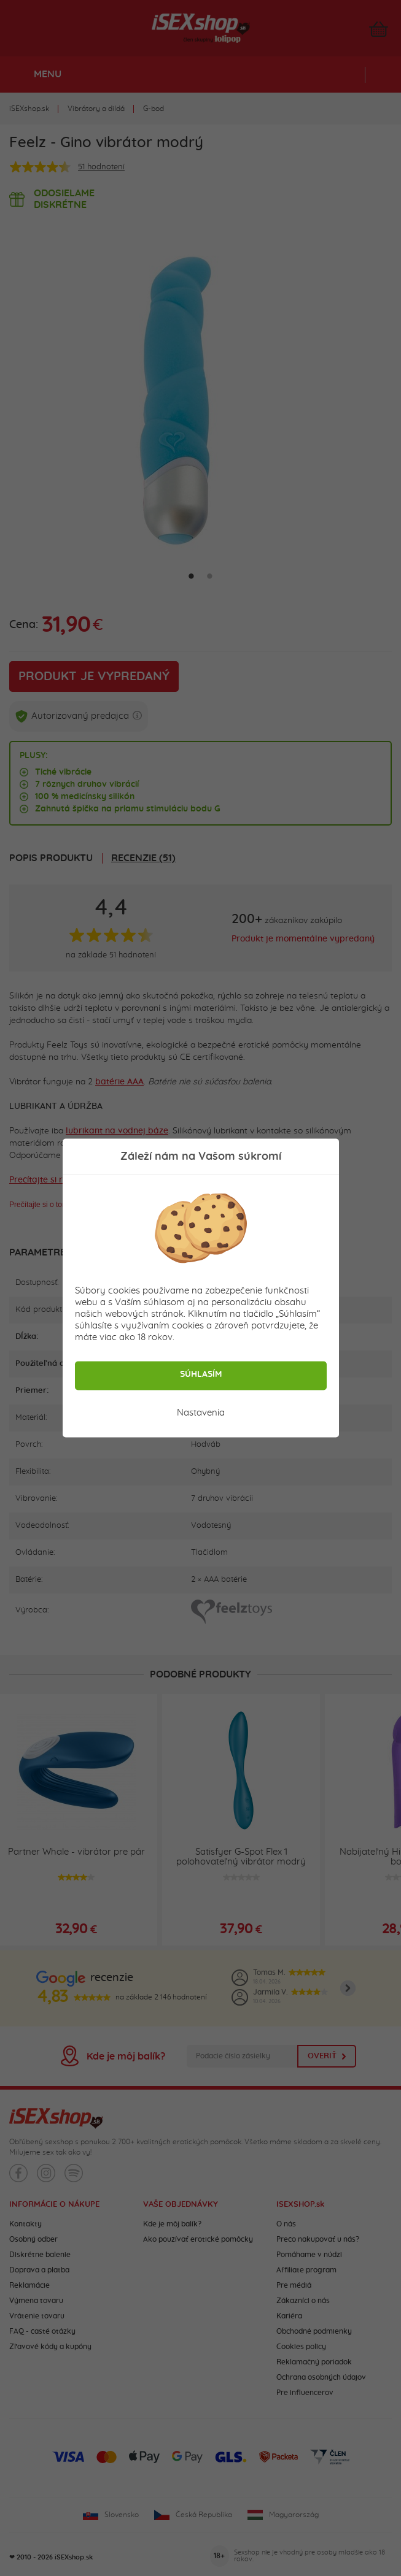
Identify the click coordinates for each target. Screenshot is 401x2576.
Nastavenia (201, 1412)
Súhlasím (201, 1374)
